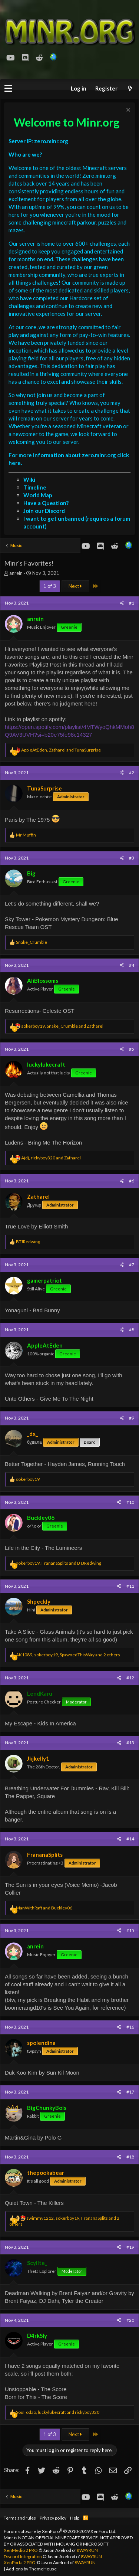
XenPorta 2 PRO (20, 2562)
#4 (131, 965)
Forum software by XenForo (60, 2531)
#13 (130, 1742)
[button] (8, 89)
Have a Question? (46, 503)
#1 (131, 603)
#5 (131, 1049)
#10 (130, 1502)
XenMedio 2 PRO (21, 2550)
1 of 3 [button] (49, 586)
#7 (131, 1264)
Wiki (29, 479)
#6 (131, 1181)
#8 (131, 1329)
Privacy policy (53, 2518)
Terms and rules (20, 2518)
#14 (130, 1839)
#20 (130, 2320)
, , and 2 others (68, 1654)
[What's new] (130, 88)
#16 (130, 2027)
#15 (130, 1930)
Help (74, 2518)
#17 (130, 2092)
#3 (131, 858)
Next (75, 586)
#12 (130, 1677)
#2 (131, 772)
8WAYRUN (87, 2550)
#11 (130, 1586)
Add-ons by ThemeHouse (31, 2569)
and (44, 1908)
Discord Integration (23, 2556)
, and (61, 750)
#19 (130, 2247)
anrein (16, 573)
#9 (131, 1418)
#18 (130, 2157)
